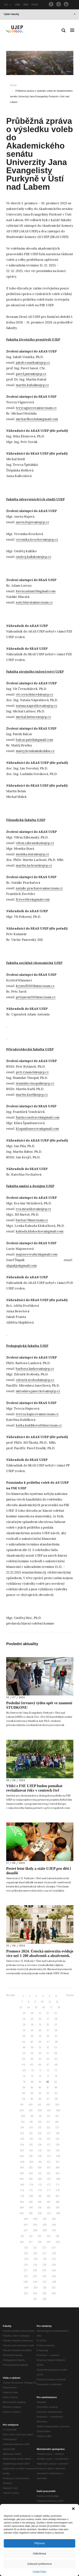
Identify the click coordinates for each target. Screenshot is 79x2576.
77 (48, 2076)
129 (22, 2138)
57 (48, 2053)
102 (48, 2104)
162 (49, 2173)
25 (32, 2019)
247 (45, 2281)
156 (40, 2167)
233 (26, 2264)
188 (57, 2202)
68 (56, 2064)
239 (44, 2270)
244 (54, 2276)
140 (31, 2150)
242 (35, 2276)
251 (44, 2287)
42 (47, 2036)
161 (40, 2173)
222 (35, 2247)
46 (39, 2041)
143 (58, 2150)
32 (47, 2024)
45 (31, 2041)
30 (32, 2024)
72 (47, 2070)
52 (47, 2047)
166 (40, 2179)
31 (40, 2024)
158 (57, 2167)
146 (40, 2156)
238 (35, 2270)
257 (35, 2299)
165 (31, 2179)
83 (55, 2081)
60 (31, 2059)
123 (57, 2127)
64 (23, 2064)
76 (40, 2076)
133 (57, 2138)
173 (57, 2184)
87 (48, 2087)
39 (23, 2036)
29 (24, 2024)
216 (22, 2242)
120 (31, 2127)
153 (57, 2162)
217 (31, 2242)
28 (56, 2019)
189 (22, 2207)
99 (21, 2104)
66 (39, 2064)
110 (32, 2116)
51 (40, 2047)
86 (40, 2087)
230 (35, 2259)
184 (22, 2202)
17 (51, 2007)
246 (35, 2281)
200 (35, 2219)
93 (56, 2093)
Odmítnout (39, 2553)
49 (24, 2047)
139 (22, 2150)
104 (22, 2110)
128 (57, 2133)
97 (48, 2098)
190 (31, 2207)
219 (48, 2242)
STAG (34, 4)
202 (54, 2219)
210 (54, 2230)
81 (40, 2081)
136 (40, 2144)
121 (39, 2127)
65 (31, 2064)
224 (53, 2247)
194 (22, 2213)
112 (48, 2116)
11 (50, 2001)
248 (54, 2281)
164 (22, 2179)
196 (40, 2213)
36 (40, 2030)
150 (31, 2162)
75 (32, 2076)
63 (56, 2059)
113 (57, 2116)
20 (32, 2013)
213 (39, 2236)
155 (31, 2167)
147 (49, 2156)
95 (31, 2098)
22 (47, 2013)
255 (44, 2293)
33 (55, 2024)
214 (48, 2236)
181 (40, 2196)
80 (32, 2081)
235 (44, 2264)
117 (48, 2121)
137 (49, 2144)
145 (31, 2156)
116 (40, 2121)
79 (24, 2081)
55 (32, 2053)
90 (31, 2093)
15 (36, 2007)
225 (26, 2253)
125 (31, 2133)
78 (56, 2076)
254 (35, 2293)
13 (21, 2007)
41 (40, 2036)
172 (49, 2184)
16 (44, 2007)
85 (32, 2087)
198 (58, 2213)
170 (31, 2184)
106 (40, 2110)
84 (24, 2087)
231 (44, 2259)
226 (35, 2253)
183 (57, 2196)
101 (39, 2104)
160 (31, 2173)
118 (56, 2121)
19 (24, 2013)
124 (22, 2133)
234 (35, 2264)
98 (56, 2098)
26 (40, 2019)
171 (40, 2184)
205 (45, 2224)
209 (45, 2230)
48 (56, 2041)
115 (31, 2121)
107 (49, 2110)
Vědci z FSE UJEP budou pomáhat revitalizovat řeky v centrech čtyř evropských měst (34, 1790)
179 (22, 2196)
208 (35, 2230)
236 (54, 2264)
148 (58, 2156)
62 (47, 2059)
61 (40, 2059)
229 (26, 2259)
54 (24, 2053)
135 (31, 2144)
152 (49, 2162)
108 (58, 2110)
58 (56, 2053)
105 (31, 2110)
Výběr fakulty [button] (39, 14)
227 (44, 2253)
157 (49, 2167)
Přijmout (39, 2543)
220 (58, 2242)
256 (54, 2293)
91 (40, 2093)
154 (22, 2167)
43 (56, 2036)
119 (22, 2127)
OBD (17, 4)
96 (39, 2098)
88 (56, 2087)
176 (40, 2190)
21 (40, 2013)
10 (42, 2001)
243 (44, 2276)
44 (23, 2041)
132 (48, 2138)
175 (31, 2190)
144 (22, 2156)
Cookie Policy (39, 2571)
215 (57, 2236)
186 (40, 2202)
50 (32, 2047)
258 (44, 2299)
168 (58, 2179)
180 (31, 2196)
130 (31, 2138)
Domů (13, 85)
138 (57, 2144)
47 (48, 2041)
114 (22, 2121)
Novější (10, 1995)
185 (31, 2202)
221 (26, 2247)
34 (24, 2030)
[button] (73, 2509)
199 (26, 2219)
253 (26, 2293)
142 (49, 2150)
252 (54, 2287)
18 (59, 2007)
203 (26, 2224)
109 (23, 2116)
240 (54, 2270)
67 (48, 2064)
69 (24, 2070)
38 (56, 2030)
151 (40, 2162)
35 (32, 2030)
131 (40, 2138)
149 (22, 2162)
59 (23, 2059)
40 (31, 2036)
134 (22, 2144)
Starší (69, 1995)
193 (58, 2207)
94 (23, 2098)
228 (54, 2253)
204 (35, 2224)
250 (35, 2287)
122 (48, 2127)
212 (31, 2236)
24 (24, 2019)
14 (28, 2007)
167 (49, 2179)
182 (48, 2196)
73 (55, 2070)
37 (48, 2030)
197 (49, 2213)
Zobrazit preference (39, 2563)
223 (44, 2247)
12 (57, 2001)
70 (32, 2070)
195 (31, 2213)
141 (40, 2150)
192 (49, 2207)
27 (48, 2019)
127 (49, 2133)
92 (47, 2093)
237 (26, 2270)
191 (40, 2207)
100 (31, 2104)
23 (55, 2013)
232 (54, 2259)
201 (44, 2219)
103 (57, 2104)
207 (26, 2230)
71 (40, 2070)
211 (22, 2236)
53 (55, 2047)
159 (22, 2173)
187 (49, 2202)
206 (54, 2224)
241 (25, 2276)
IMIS (25, 4)
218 (39, 2242)
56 (40, 2053)
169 (22, 2184)
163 (58, 2173)
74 (24, 2076)
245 (26, 2281)
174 (22, 2190)
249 (26, 2287)
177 (49, 2190)
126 (40, 2133)
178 (57, 2190)
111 (40, 2116)
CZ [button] (7, 4)
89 (23, 2093)
